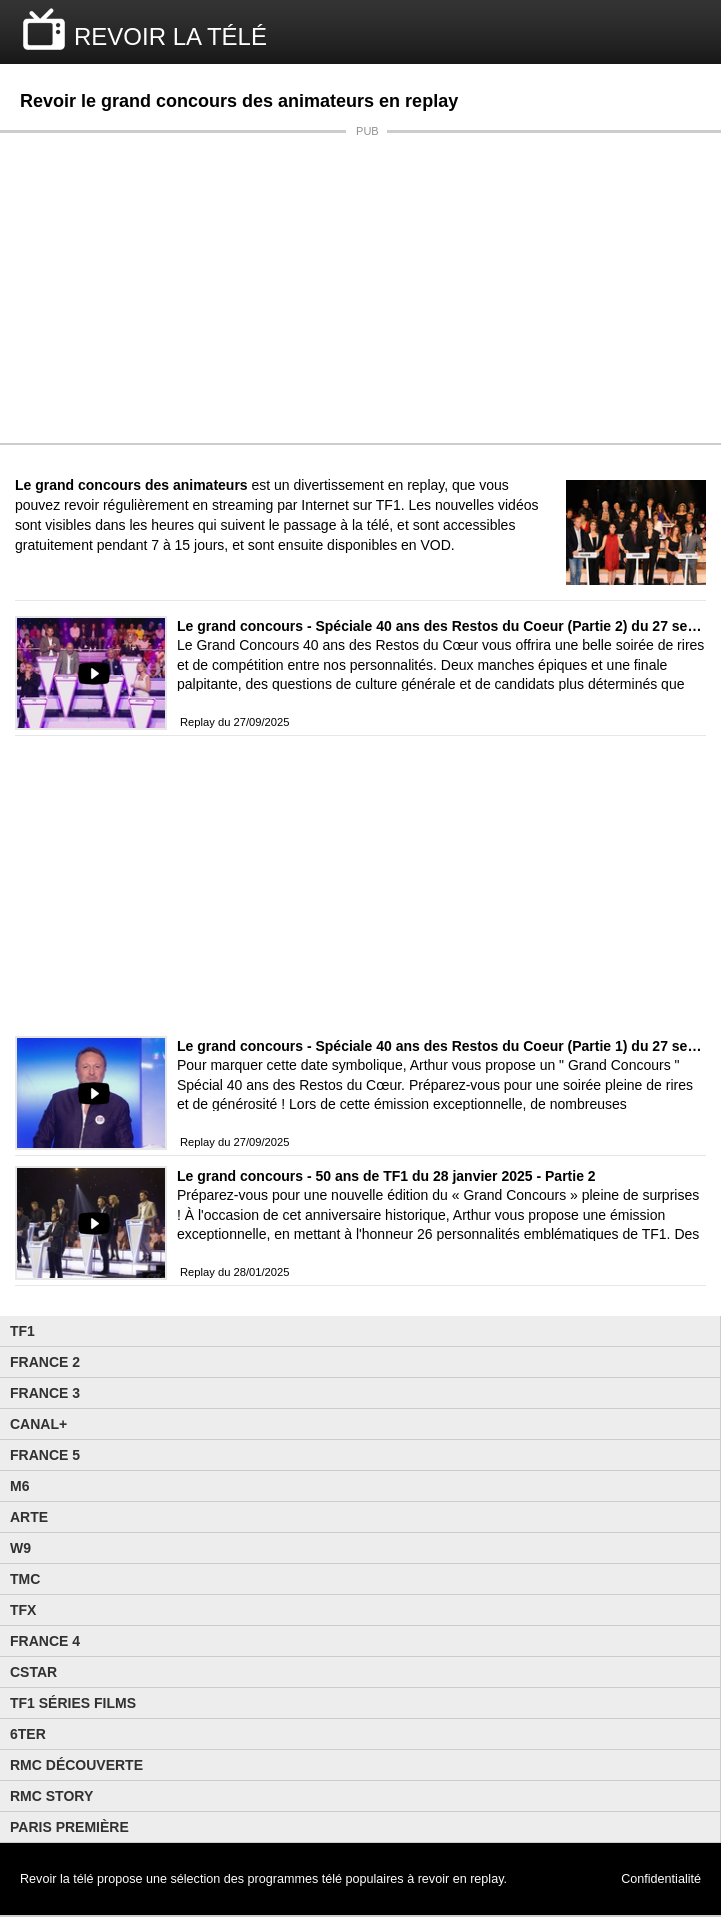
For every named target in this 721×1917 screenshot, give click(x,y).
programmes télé (295, 1879)
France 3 (45, 1393)
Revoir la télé (57, 1879)
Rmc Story (51, 1796)
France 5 (45, 1455)
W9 (20, 1548)
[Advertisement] (360, 288)
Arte (29, 1517)
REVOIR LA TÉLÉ (170, 36)
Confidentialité (661, 1879)
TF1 (22, 1331)
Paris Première (69, 1827)
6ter (28, 1734)
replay (486, 1879)
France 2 (45, 1362)
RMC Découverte (76, 1765)
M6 (19, 1486)
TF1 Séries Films (73, 1703)
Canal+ (38, 1424)
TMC (25, 1579)
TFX (23, 1610)
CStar (33, 1672)
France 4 (45, 1641)
